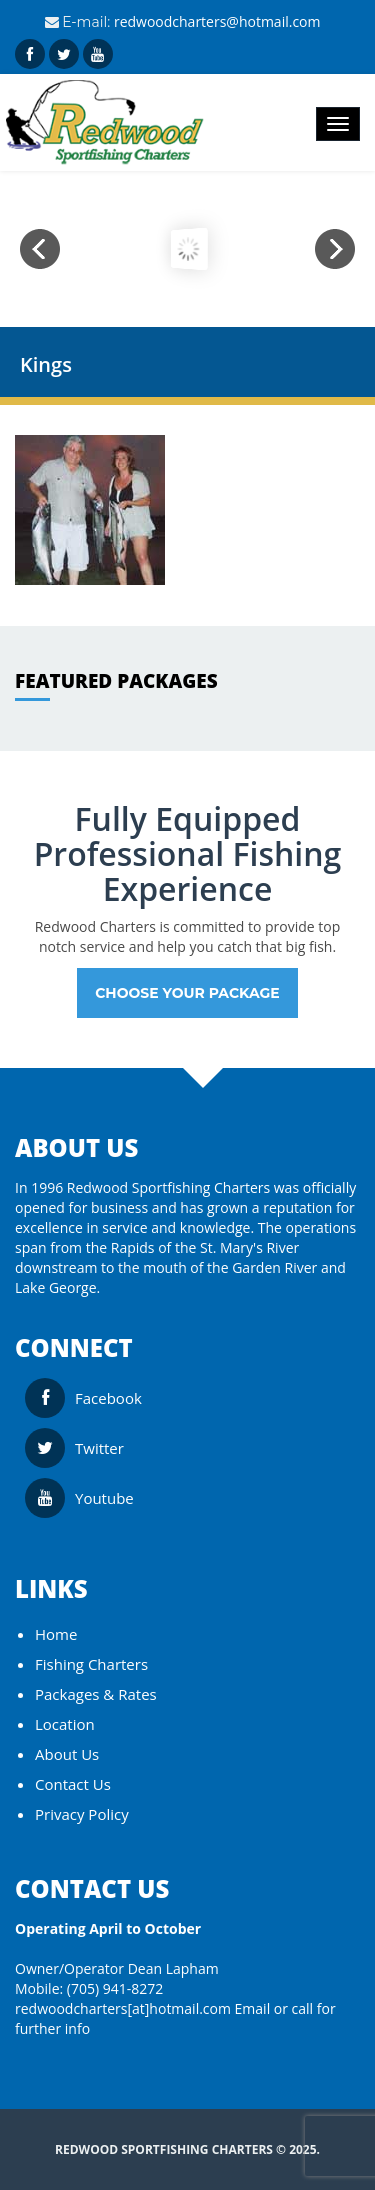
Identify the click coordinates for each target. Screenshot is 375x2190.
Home (56, 1634)
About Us (67, 1754)
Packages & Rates (96, 1694)
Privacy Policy (82, 1814)
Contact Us (73, 1784)
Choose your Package (187, 993)
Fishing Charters (91, 1664)
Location (65, 1724)
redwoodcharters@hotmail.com (217, 21)
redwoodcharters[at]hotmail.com (123, 2008)
